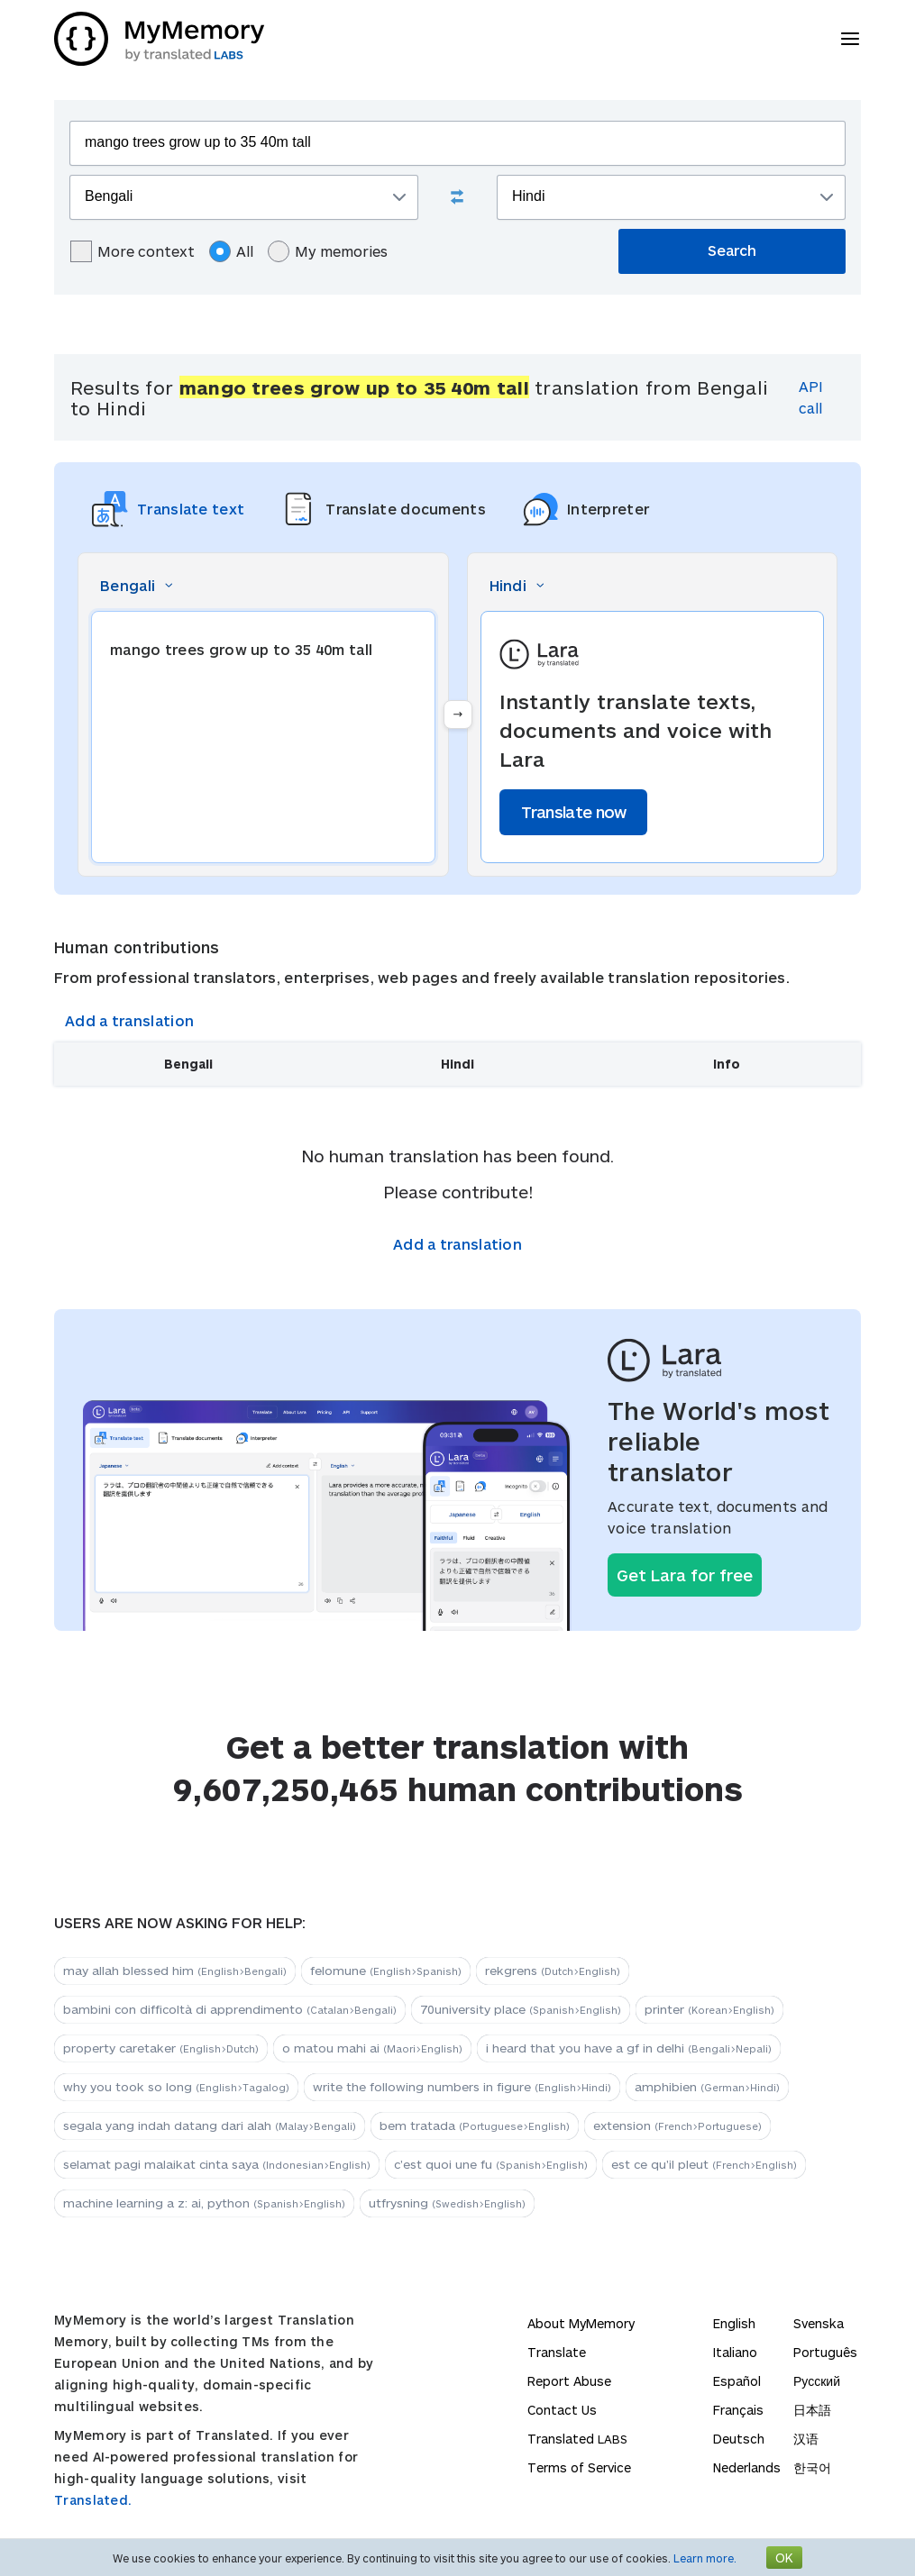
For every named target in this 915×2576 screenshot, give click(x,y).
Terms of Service (579, 2467)
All (231, 251)
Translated (577, 2438)
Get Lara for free (685, 1575)
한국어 (812, 2467)
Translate (556, 2352)
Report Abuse (569, 2381)
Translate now (574, 812)
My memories (328, 251)
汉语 (806, 2438)
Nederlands (747, 2467)
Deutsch (738, 2438)
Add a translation (129, 1020)
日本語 (812, 2409)
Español (737, 2381)
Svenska (818, 2323)
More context (132, 251)
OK (784, 2557)
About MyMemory (581, 2323)
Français (738, 2409)
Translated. (93, 2500)
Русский (816, 2381)
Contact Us (562, 2409)
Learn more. (705, 2558)
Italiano (735, 2352)
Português (825, 2352)
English (734, 2323)
